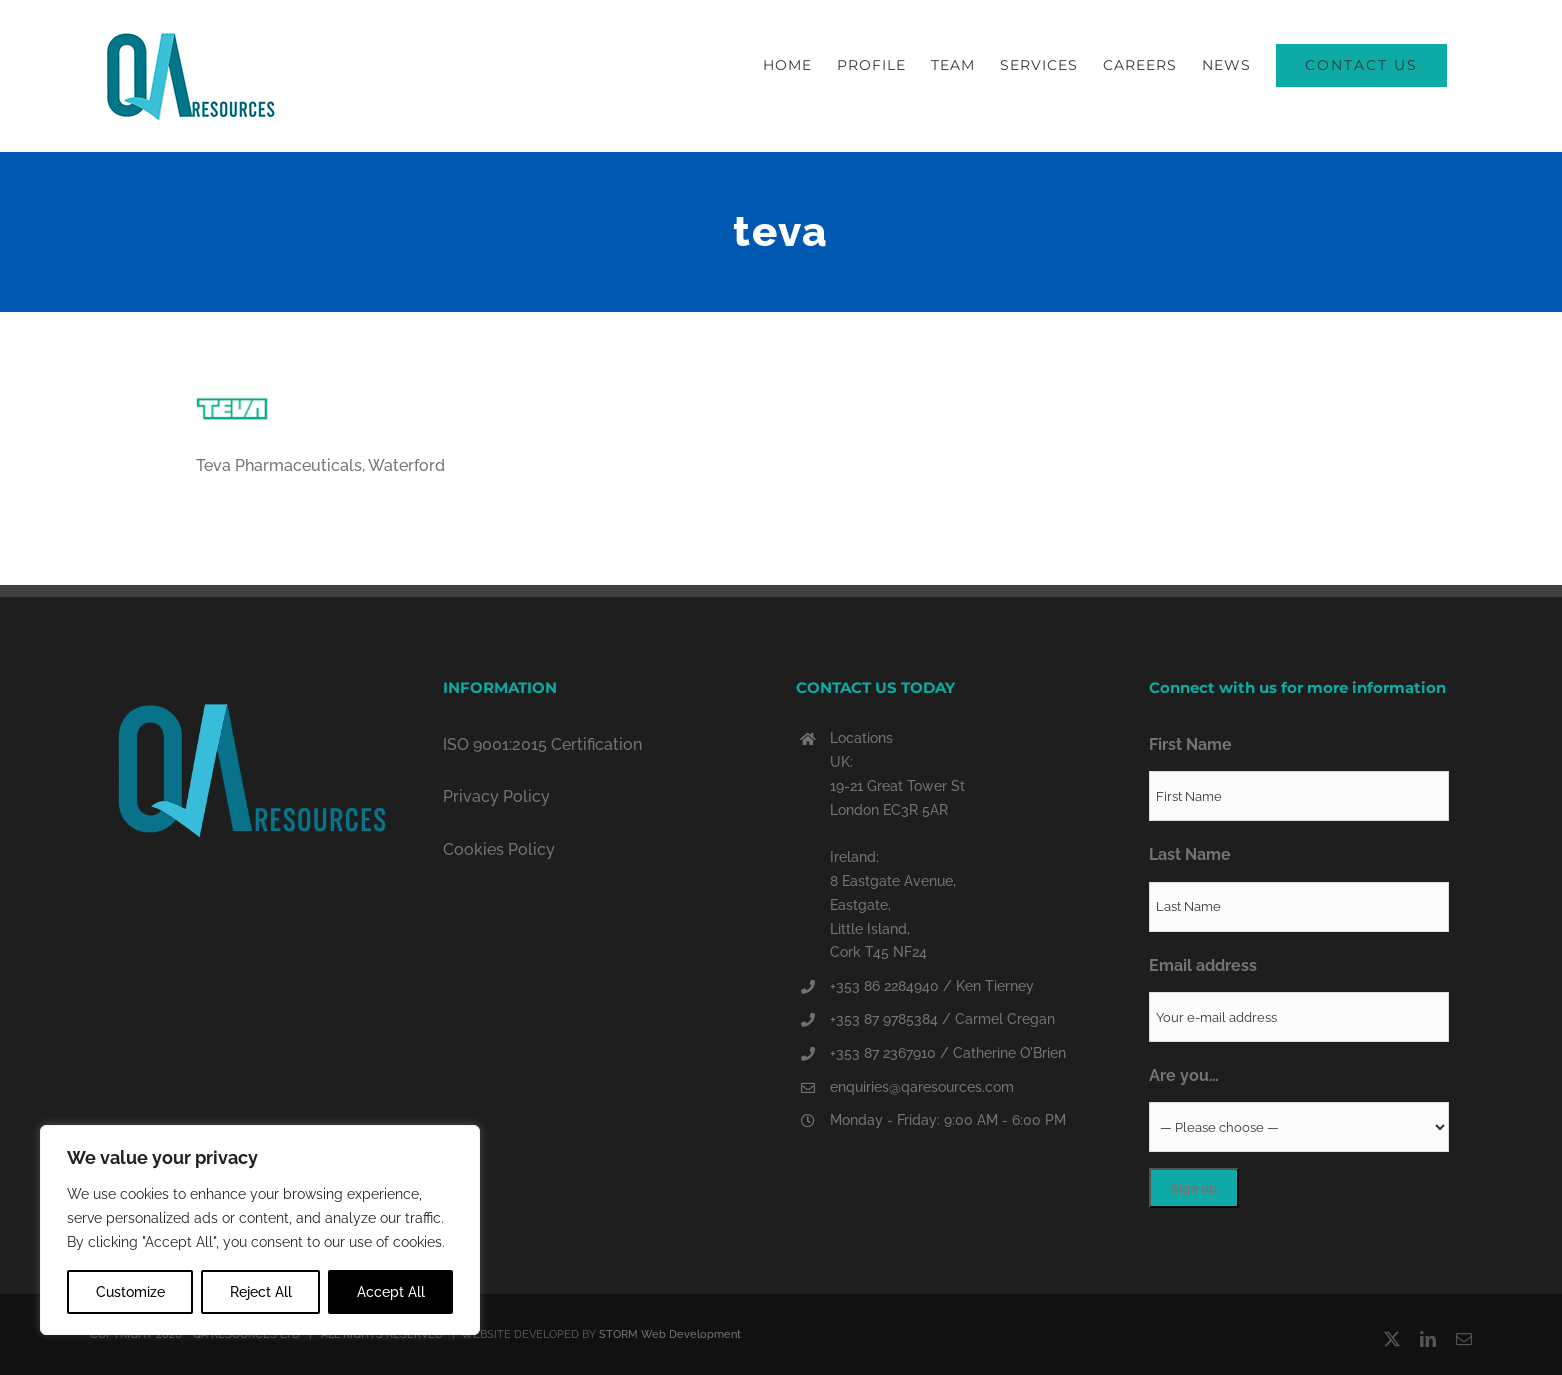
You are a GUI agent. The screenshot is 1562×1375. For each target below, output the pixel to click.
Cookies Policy (499, 849)
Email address (1203, 965)
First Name (1190, 744)
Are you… (1184, 1075)
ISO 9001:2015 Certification (542, 744)
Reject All (261, 1292)
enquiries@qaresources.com (922, 1087)
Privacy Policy (496, 796)
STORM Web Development (670, 1334)
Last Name (1190, 854)
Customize (130, 1292)
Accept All (391, 1292)
